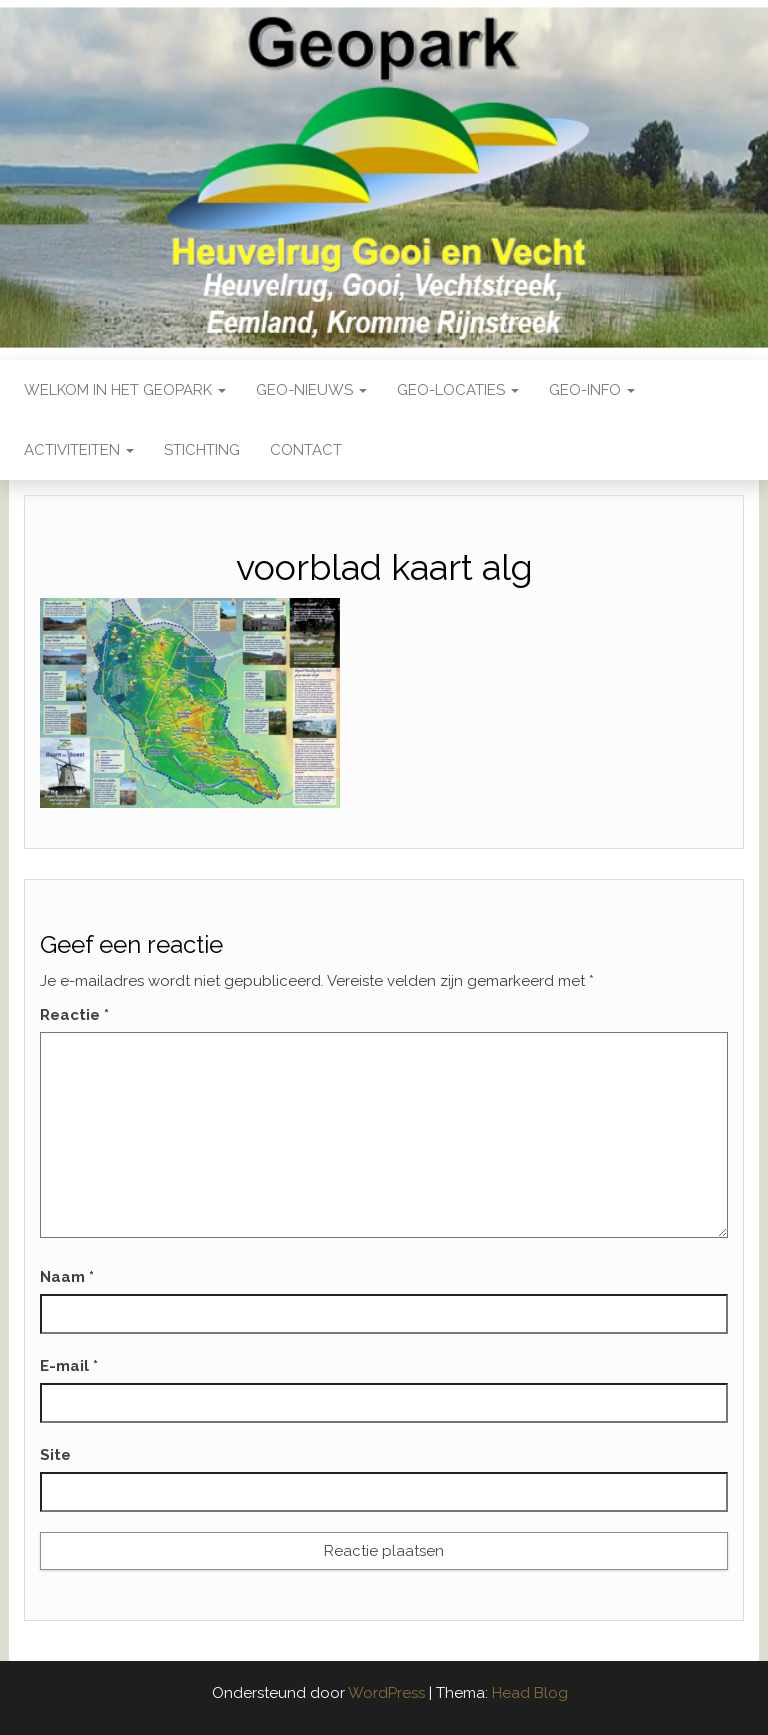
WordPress (386, 1693)
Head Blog (530, 1693)
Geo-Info (592, 390)
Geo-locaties (458, 390)
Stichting (202, 450)
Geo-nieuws (311, 390)
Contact (306, 450)
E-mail (69, 1366)
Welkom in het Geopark (125, 390)
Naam (67, 1277)
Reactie (74, 1015)
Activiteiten (79, 450)
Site (55, 1455)
